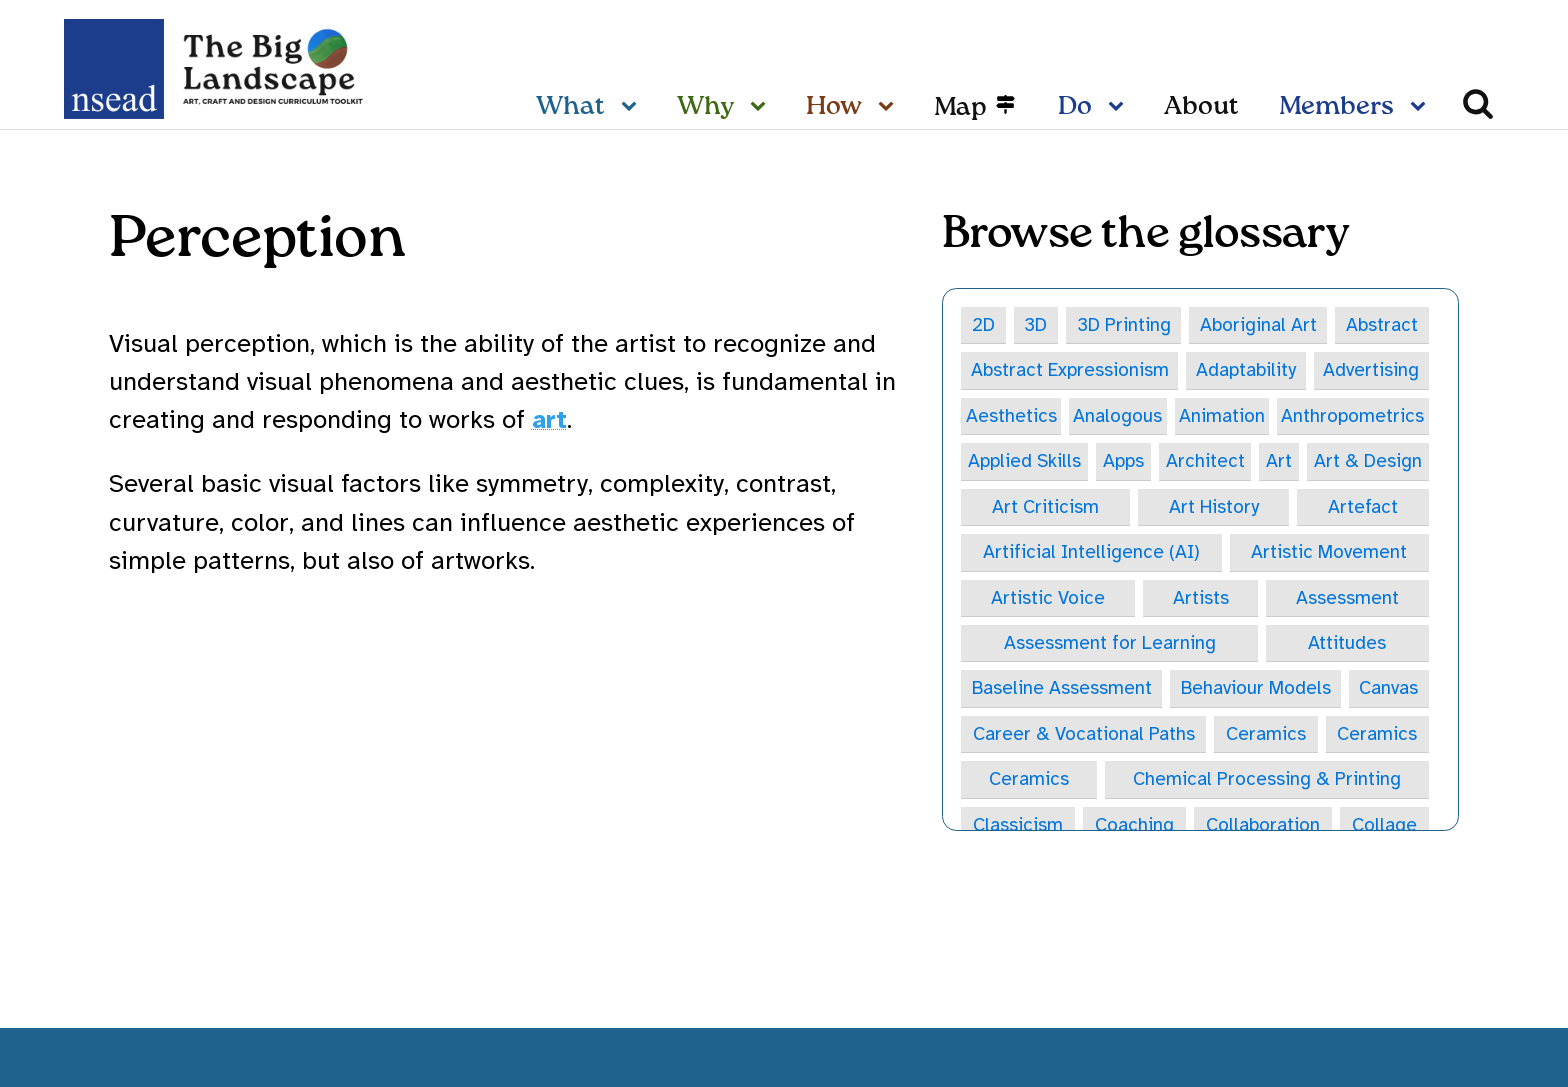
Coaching (1134, 827)
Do (1075, 107)
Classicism (1018, 827)
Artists (1201, 599)
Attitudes (1347, 645)
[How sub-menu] (890, 108)
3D (1036, 325)
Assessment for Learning (1110, 645)
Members (1336, 107)
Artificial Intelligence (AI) (1091, 553)
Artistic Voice (1048, 599)
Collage (1384, 827)
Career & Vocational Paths (1084, 736)
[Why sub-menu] (762, 108)
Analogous (1117, 416)
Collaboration (1263, 827)
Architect (1204, 462)
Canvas (1388, 690)
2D (984, 325)
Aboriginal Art (1259, 325)
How (834, 107)
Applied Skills (1024, 462)
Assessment (1347, 599)
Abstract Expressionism (1070, 371)
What (570, 107)
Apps (1123, 462)
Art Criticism (1045, 508)
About (1201, 107)
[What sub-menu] (633, 108)
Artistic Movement (1329, 553)
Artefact (1363, 508)
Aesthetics (1011, 416)
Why (705, 107)
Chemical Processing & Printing (1267, 782)
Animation (1222, 416)
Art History (1214, 508)
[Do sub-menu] (1120, 108)
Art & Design (1367, 462)
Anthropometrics (1352, 416)
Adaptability (1246, 371)
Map (960, 108)
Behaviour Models (1256, 690)
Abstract (1382, 325)
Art (1278, 462)
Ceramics (1266, 736)
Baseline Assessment (1062, 690)
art (549, 419)
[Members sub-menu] (1422, 108)
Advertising (1371, 371)
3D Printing (1124, 325)
